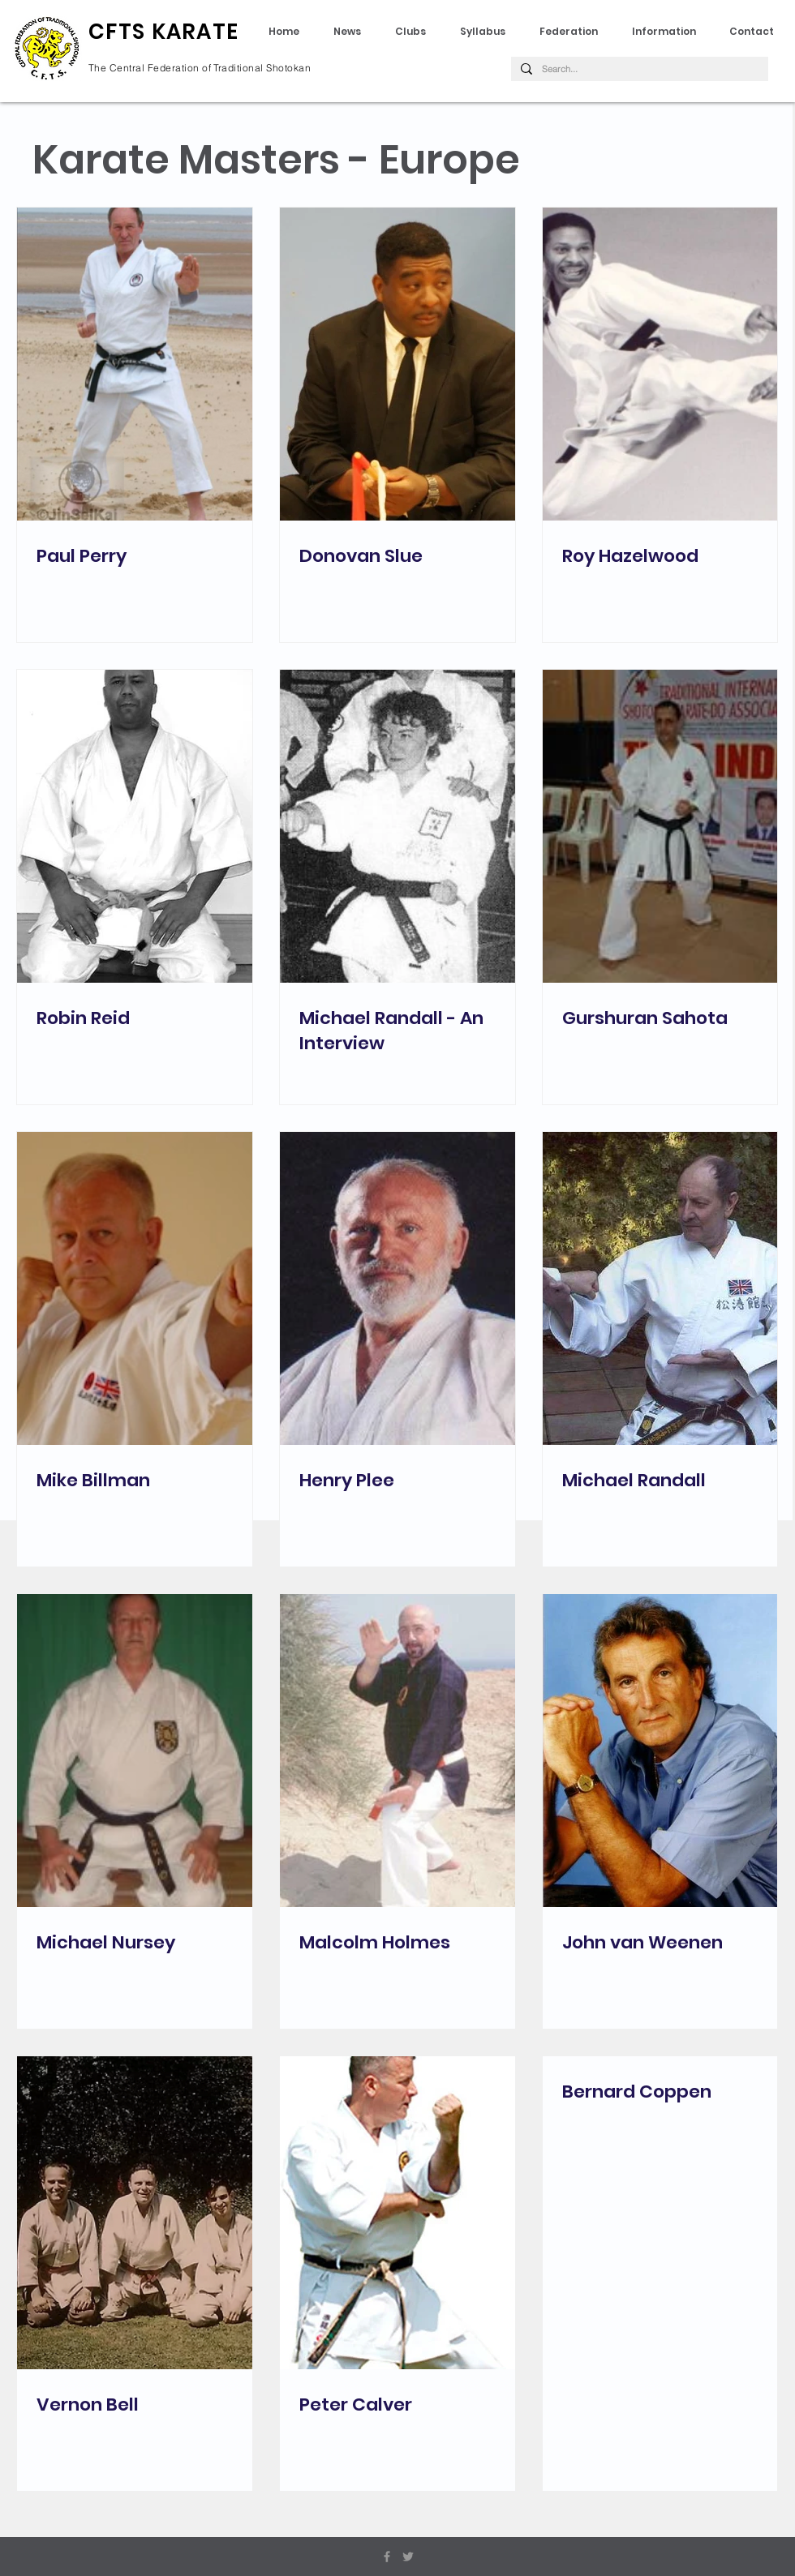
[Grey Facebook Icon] (387, 2556)
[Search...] (638, 69)
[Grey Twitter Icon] (408, 2556)
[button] (487, 31)
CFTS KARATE (163, 31)
